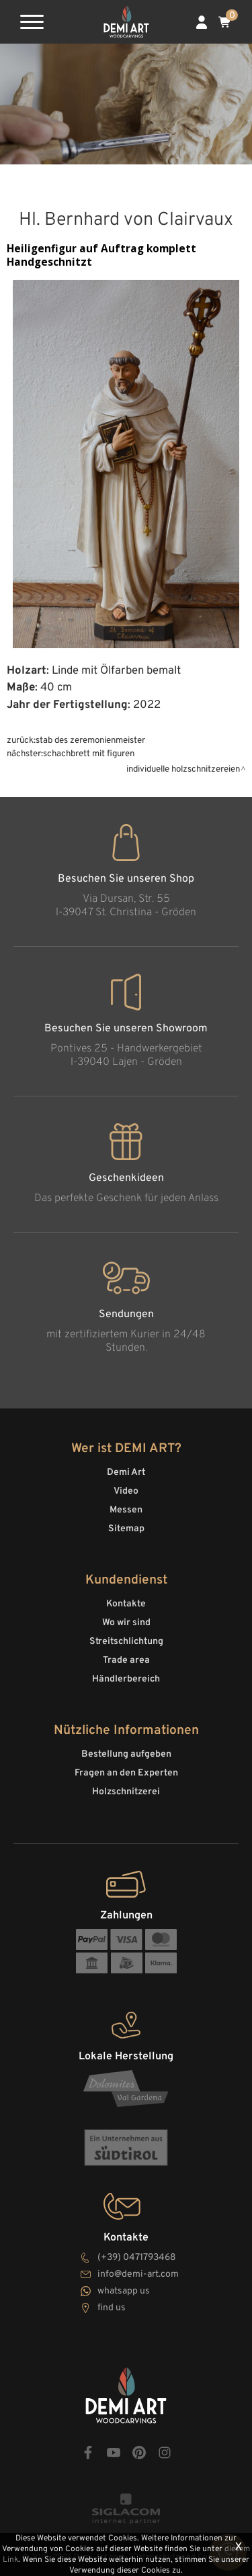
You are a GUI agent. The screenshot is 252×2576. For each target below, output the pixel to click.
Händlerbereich (126, 1679)
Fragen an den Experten (126, 1773)
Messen (126, 1510)
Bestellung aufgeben (126, 1754)
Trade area (126, 1660)
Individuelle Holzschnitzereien (183, 769)
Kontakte (126, 1604)
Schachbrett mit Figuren (88, 754)
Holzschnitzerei (126, 1792)
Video (126, 1491)
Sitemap (126, 1529)
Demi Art (126, 1472)
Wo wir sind (126, 1623)
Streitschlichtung (126, 1641)
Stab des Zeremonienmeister (90, 740)
